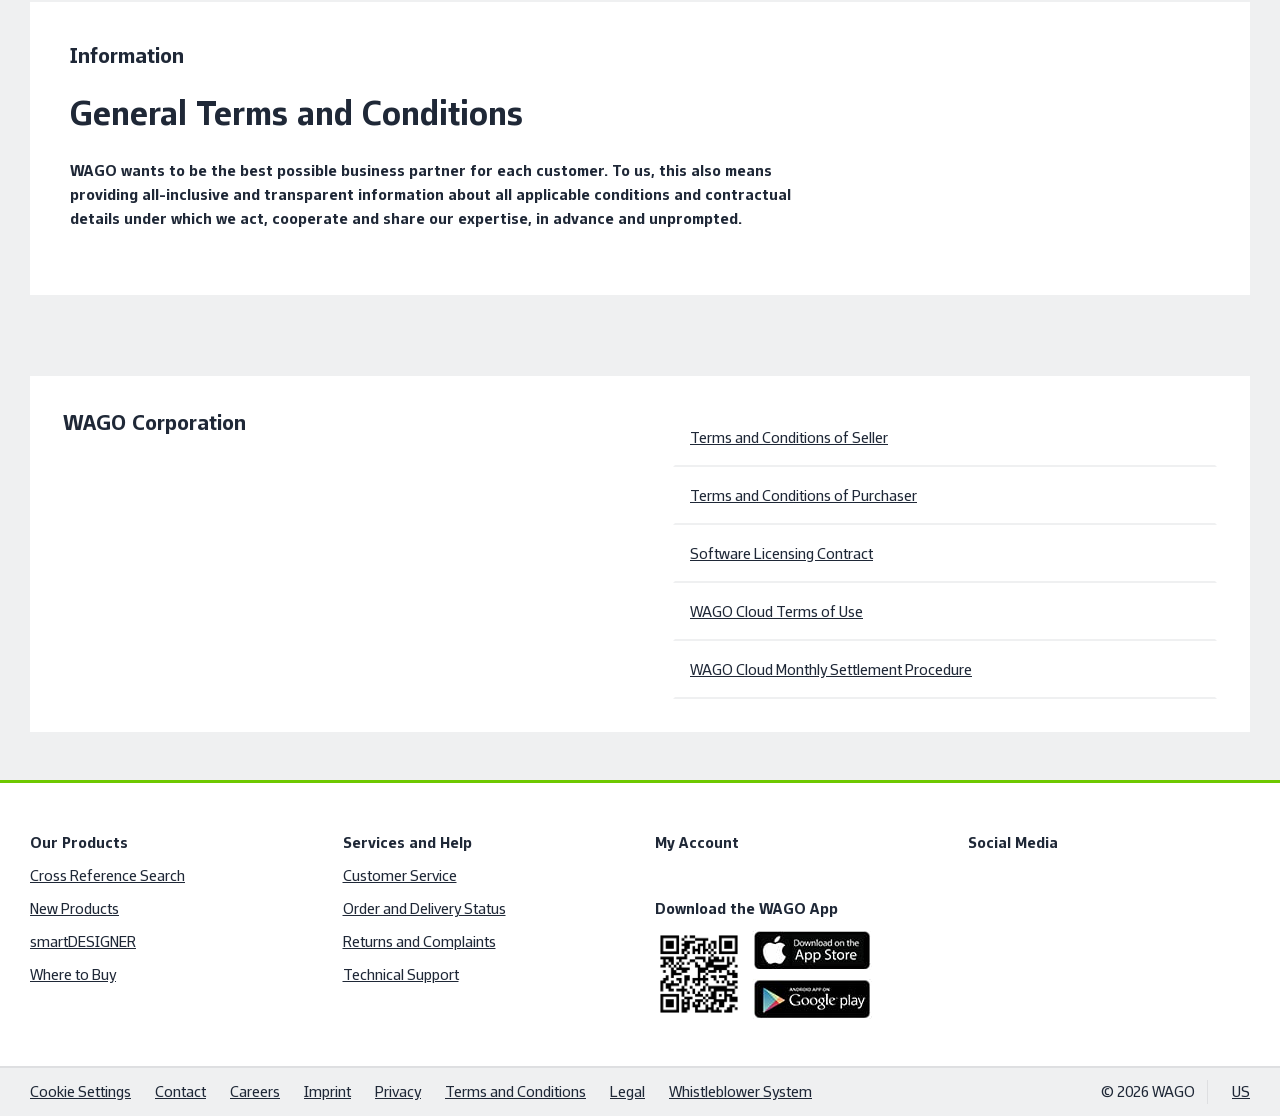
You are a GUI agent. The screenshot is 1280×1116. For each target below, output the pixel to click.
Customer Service (400, 875)
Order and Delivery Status (424, 908)
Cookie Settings (80, 1091)
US (1241, 1091)
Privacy (398, 1091)
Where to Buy (73, 974)
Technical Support (401, 974)
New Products (74, 908)
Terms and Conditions (515, 1091)
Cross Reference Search (107, 875)
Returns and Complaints (419, 941)
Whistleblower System (740, 1091)
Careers (255, 1091)
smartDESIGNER (83, 941)
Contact (180, 1091)
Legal (627, 1091)
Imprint (327, 1091)
